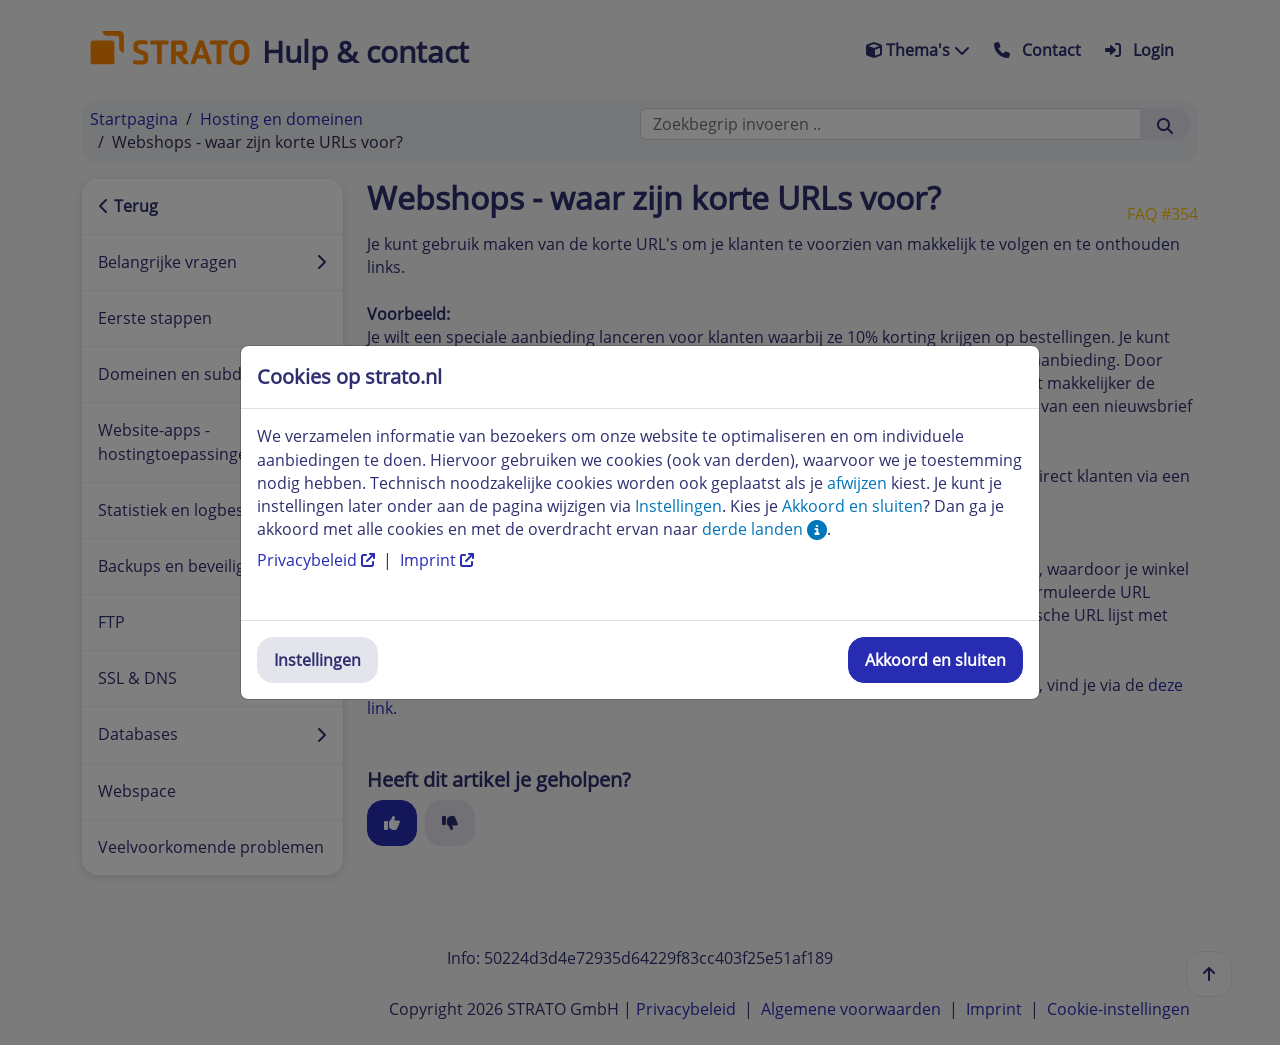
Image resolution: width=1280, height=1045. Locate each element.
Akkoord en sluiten (935, 660)
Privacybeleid (318, 560)
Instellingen (317, 660)
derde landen (764, 529)
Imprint (437, 560)
